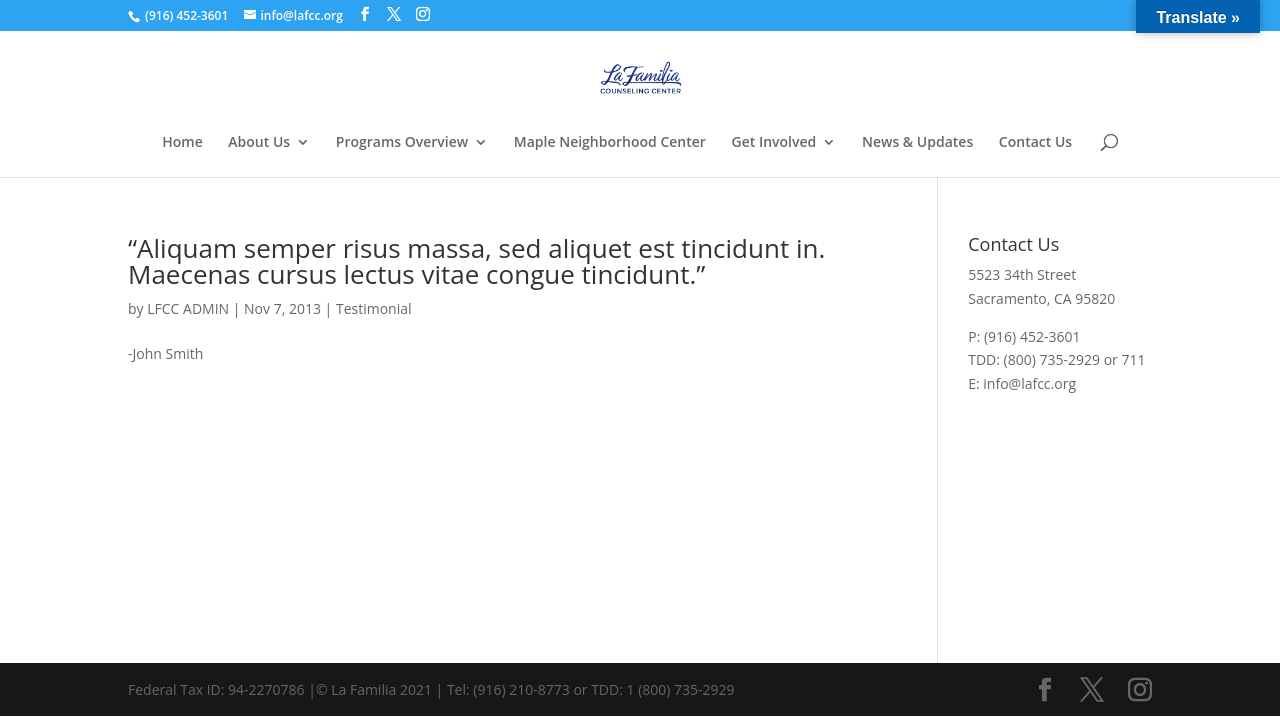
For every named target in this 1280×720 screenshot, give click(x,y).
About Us (259, 143)
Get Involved (774, 143)
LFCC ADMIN (188, 308)
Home (182, 143)
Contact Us (1035, 143)
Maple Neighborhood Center (610, 143)
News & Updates (917, 143)
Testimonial (374, 308)
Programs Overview (402, 143)
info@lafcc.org (1029, 383)
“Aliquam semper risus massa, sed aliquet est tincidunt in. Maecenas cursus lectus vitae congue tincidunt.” (476, 261)
